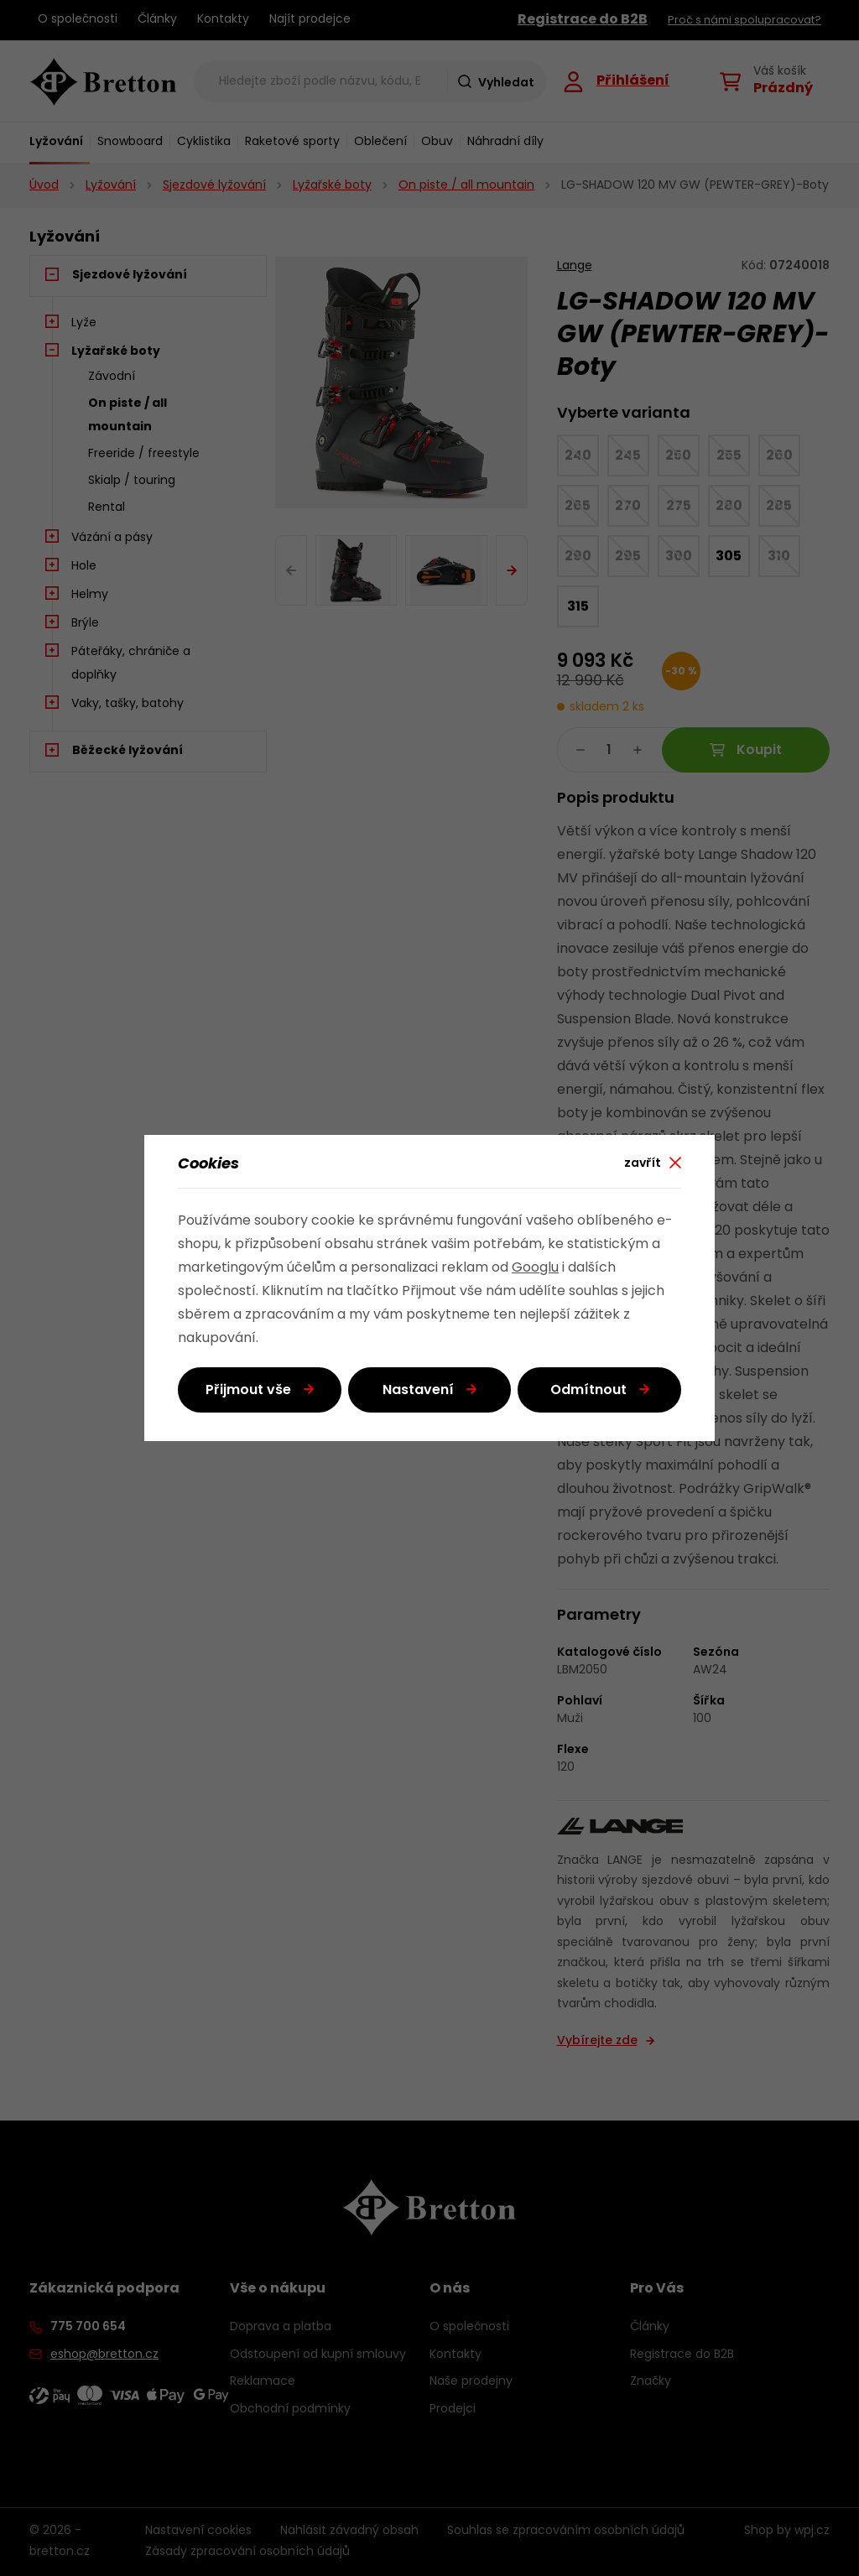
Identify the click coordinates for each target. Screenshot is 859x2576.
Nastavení (418, 1390)
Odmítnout (588, 1390)
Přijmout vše (248, 1390)
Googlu (535, 1268)
